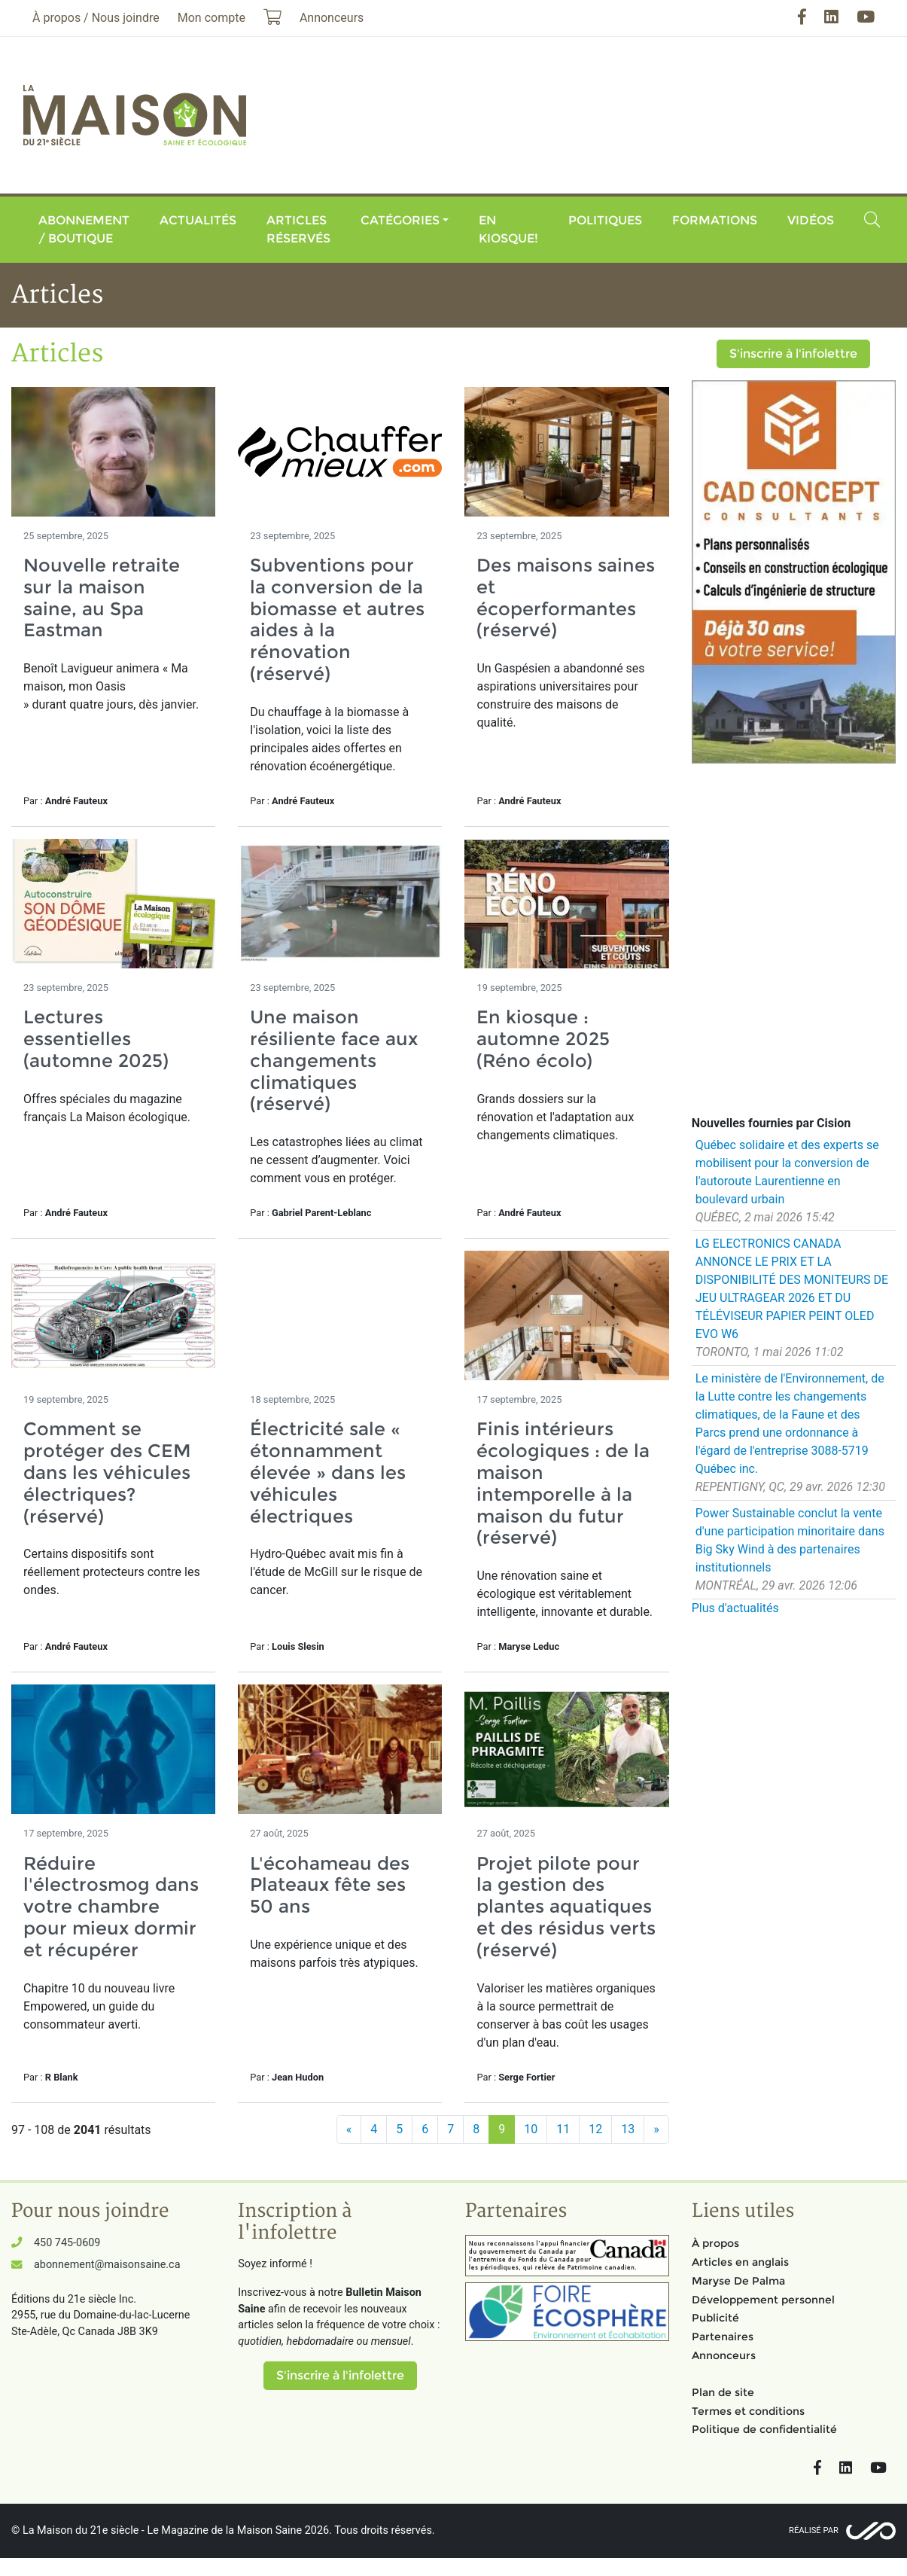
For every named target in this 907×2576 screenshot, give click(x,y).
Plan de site (723, 2392)
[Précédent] (349, 2129)
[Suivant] (656, 2129)
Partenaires (722, 2336)
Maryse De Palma (738, 2281)
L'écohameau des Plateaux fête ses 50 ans (329, 1885)
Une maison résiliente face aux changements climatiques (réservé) (334, 1060)
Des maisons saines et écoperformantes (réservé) (565, 597)
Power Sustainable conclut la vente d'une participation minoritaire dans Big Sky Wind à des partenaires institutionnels (789, 1540)
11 (563, 2129)
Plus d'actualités (735, 1608)
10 (530, 2129)
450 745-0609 (67, 2242)
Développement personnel (763, 2299)
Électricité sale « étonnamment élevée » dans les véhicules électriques (328, 1472)
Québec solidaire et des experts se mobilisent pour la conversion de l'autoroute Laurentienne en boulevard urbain (787, 1172)
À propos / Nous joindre (96, 18)
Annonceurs (724, 2355)
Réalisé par (814, 2530)
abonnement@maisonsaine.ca (107, 2264)
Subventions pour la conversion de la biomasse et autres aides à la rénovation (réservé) (337, 619)
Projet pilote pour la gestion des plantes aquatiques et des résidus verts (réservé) (566, 1906)
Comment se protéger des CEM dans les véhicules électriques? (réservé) (107, 1472)
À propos (715, 2243)
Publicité (715, 2317)
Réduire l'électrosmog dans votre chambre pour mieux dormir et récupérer (111, 1906)
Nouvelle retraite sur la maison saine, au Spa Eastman (101, 597)
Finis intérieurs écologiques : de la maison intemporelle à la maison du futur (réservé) (563, 1483)
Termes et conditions (748, 2411)
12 (595, 2129)
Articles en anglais (740, 2262)
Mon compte (211, 18)
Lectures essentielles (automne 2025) (96, 1039)
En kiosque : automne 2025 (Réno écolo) (543, 1039)
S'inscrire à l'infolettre (793, 353)
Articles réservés (298, 229)
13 (628, 2129)
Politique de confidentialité (764, 2429)
